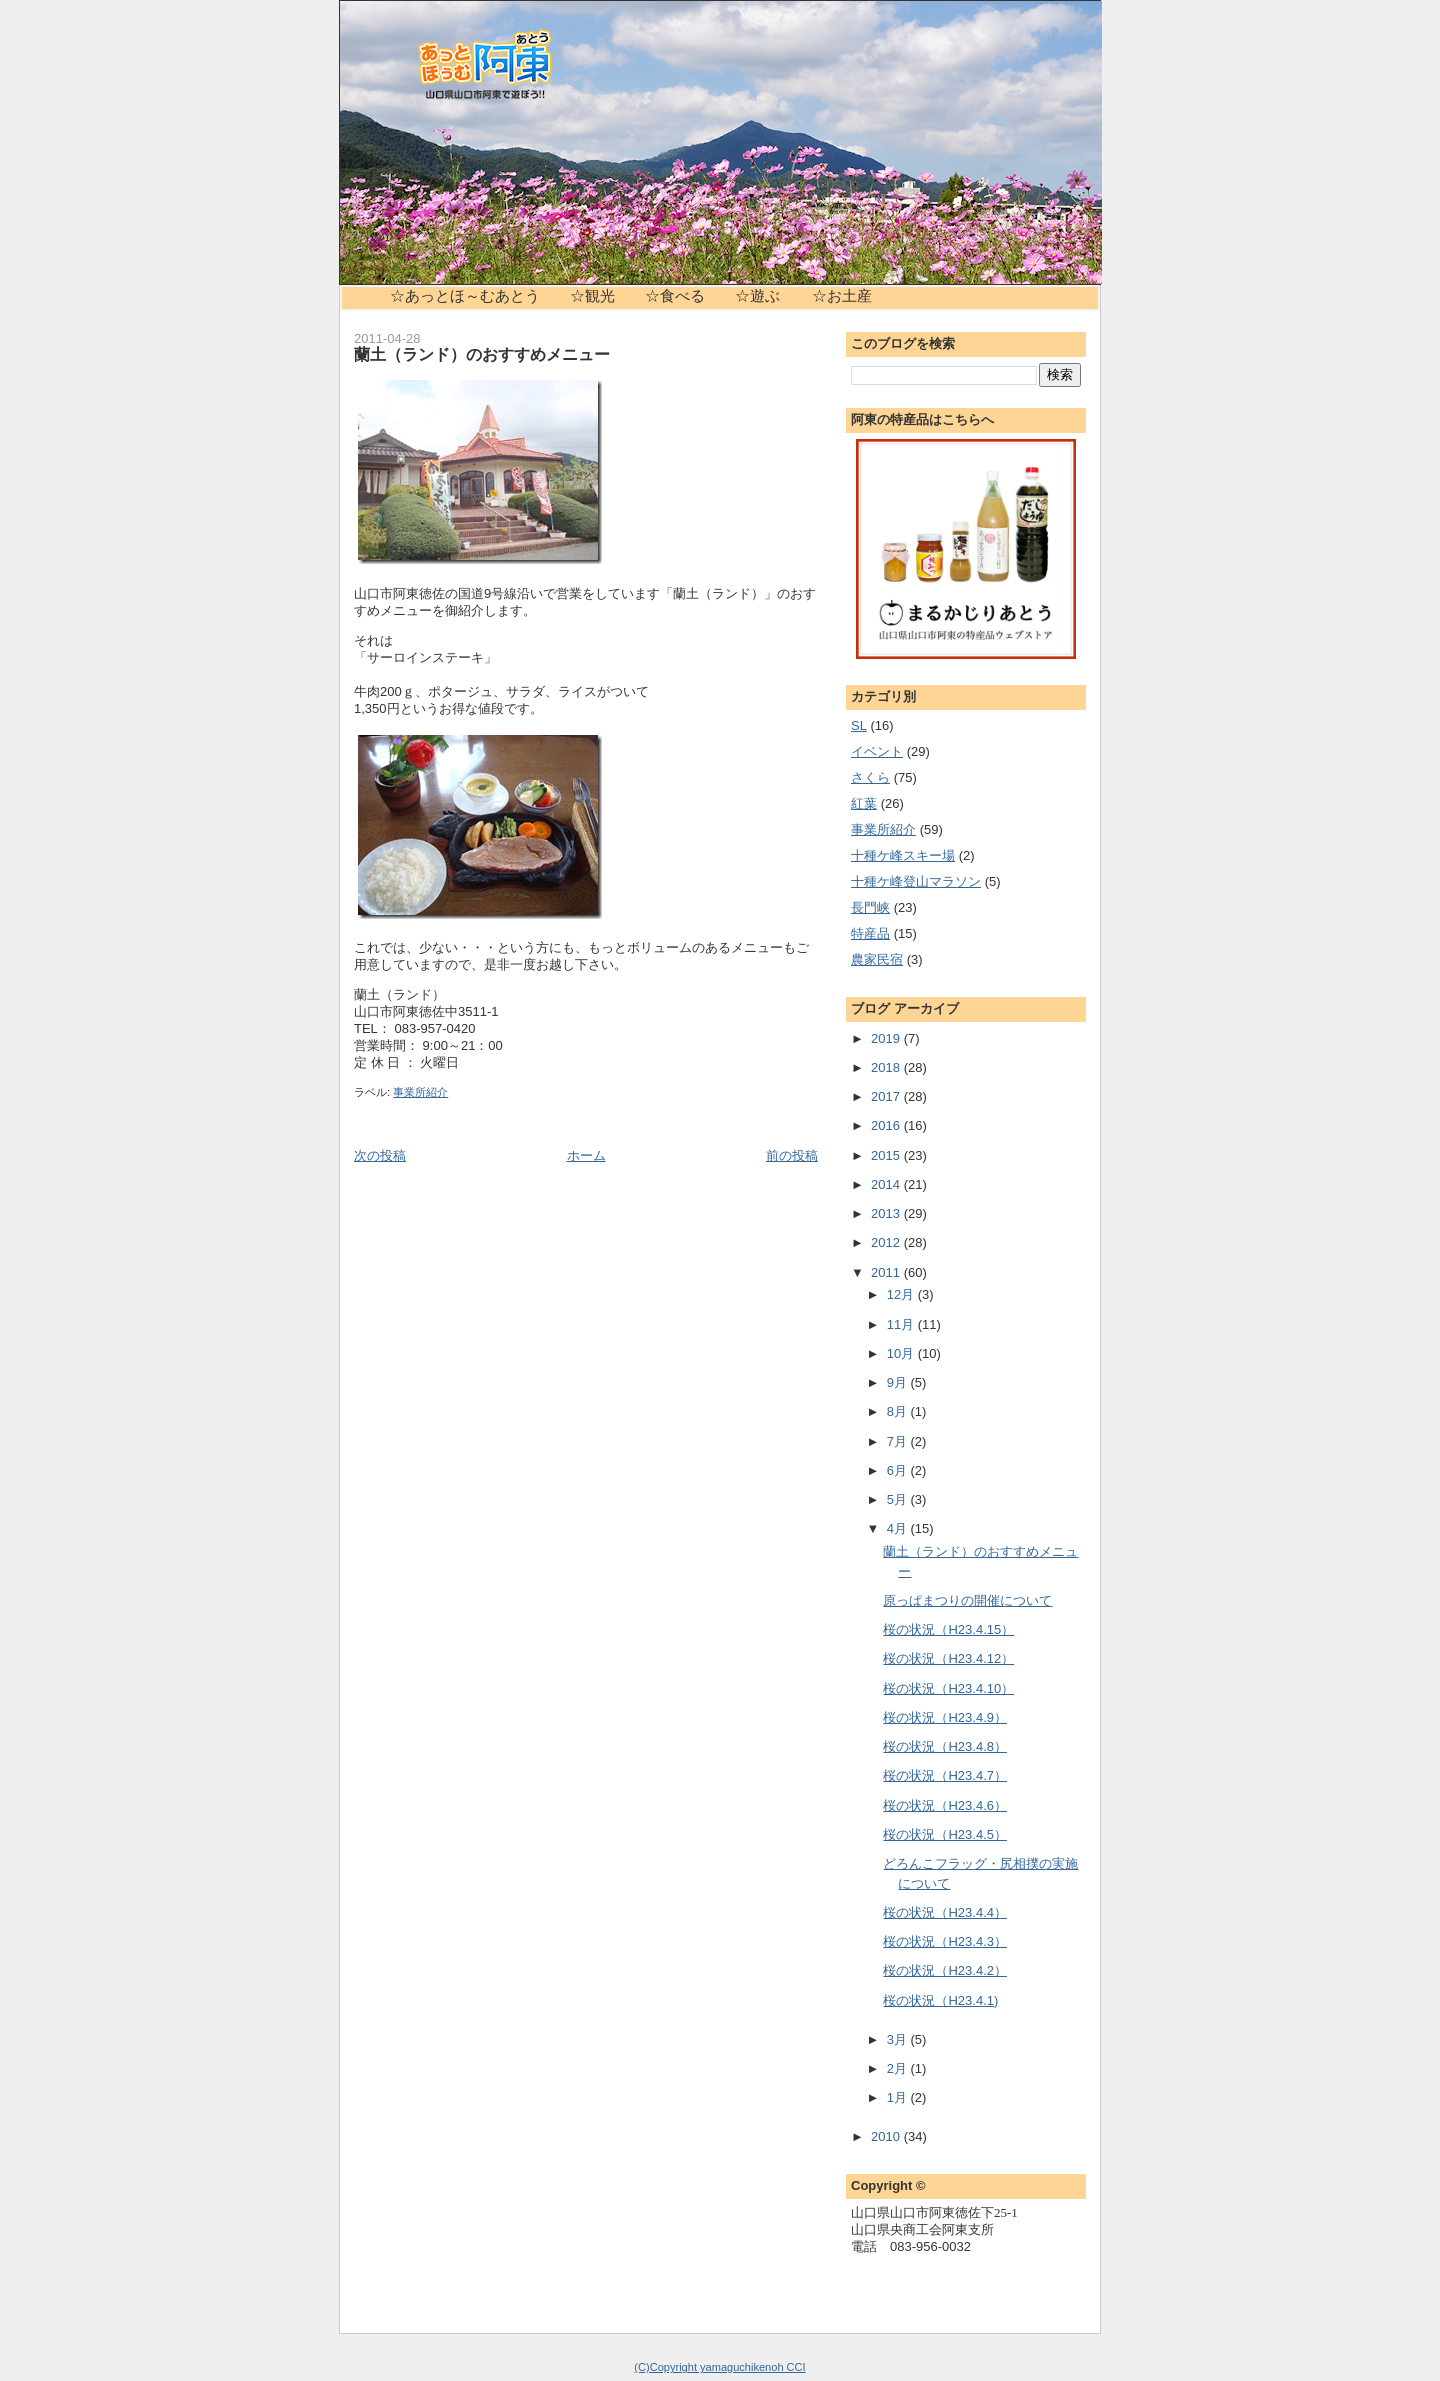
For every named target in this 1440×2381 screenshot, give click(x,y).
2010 (887, 2136)
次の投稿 (380, 1155)
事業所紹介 (420, 1092)
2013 (887, 1213)
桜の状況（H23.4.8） (945, 1746)
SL (859, 725)
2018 (887, 1067)
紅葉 (864, 803)
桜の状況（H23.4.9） (945, 1717)
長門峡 (870, 907)
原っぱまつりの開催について (967, 1600)
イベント (877, 751)
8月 (899, 1411)
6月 (899, 1470)
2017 (887, 1096)
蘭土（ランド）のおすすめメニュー (482, 354)
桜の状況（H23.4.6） (945, 1805)
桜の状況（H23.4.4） (945, 1912)
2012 (887, 1242)
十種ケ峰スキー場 (903, 855)
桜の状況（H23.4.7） (945, 1775)
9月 (899, 1382)
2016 (887, 1125)
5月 (899, 1499)
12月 (902, 1294)
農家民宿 (877, 959)
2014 (887, 1184)
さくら (870, 777)
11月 (902, 1324)
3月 (899, 2039)
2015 (887, 1155)
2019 (887, 1038)
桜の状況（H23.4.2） (945, 1970)
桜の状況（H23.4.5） (945, 1834)
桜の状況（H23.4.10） (948, 1688)
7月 (899, 1441)
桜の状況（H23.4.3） (945, 1941)
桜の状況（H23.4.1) (940, 2000)
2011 (887, 1272)
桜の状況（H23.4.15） (948, 1629)
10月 (902, 1353)
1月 (899, 2097)
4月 (899, 1528)
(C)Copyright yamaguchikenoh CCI (719, 2367)
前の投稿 (792, 1155)
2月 (899, 2068)
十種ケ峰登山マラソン (916, 881)
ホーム (586, 1155)
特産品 (870, 933)
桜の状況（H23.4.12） (948, 1658)
